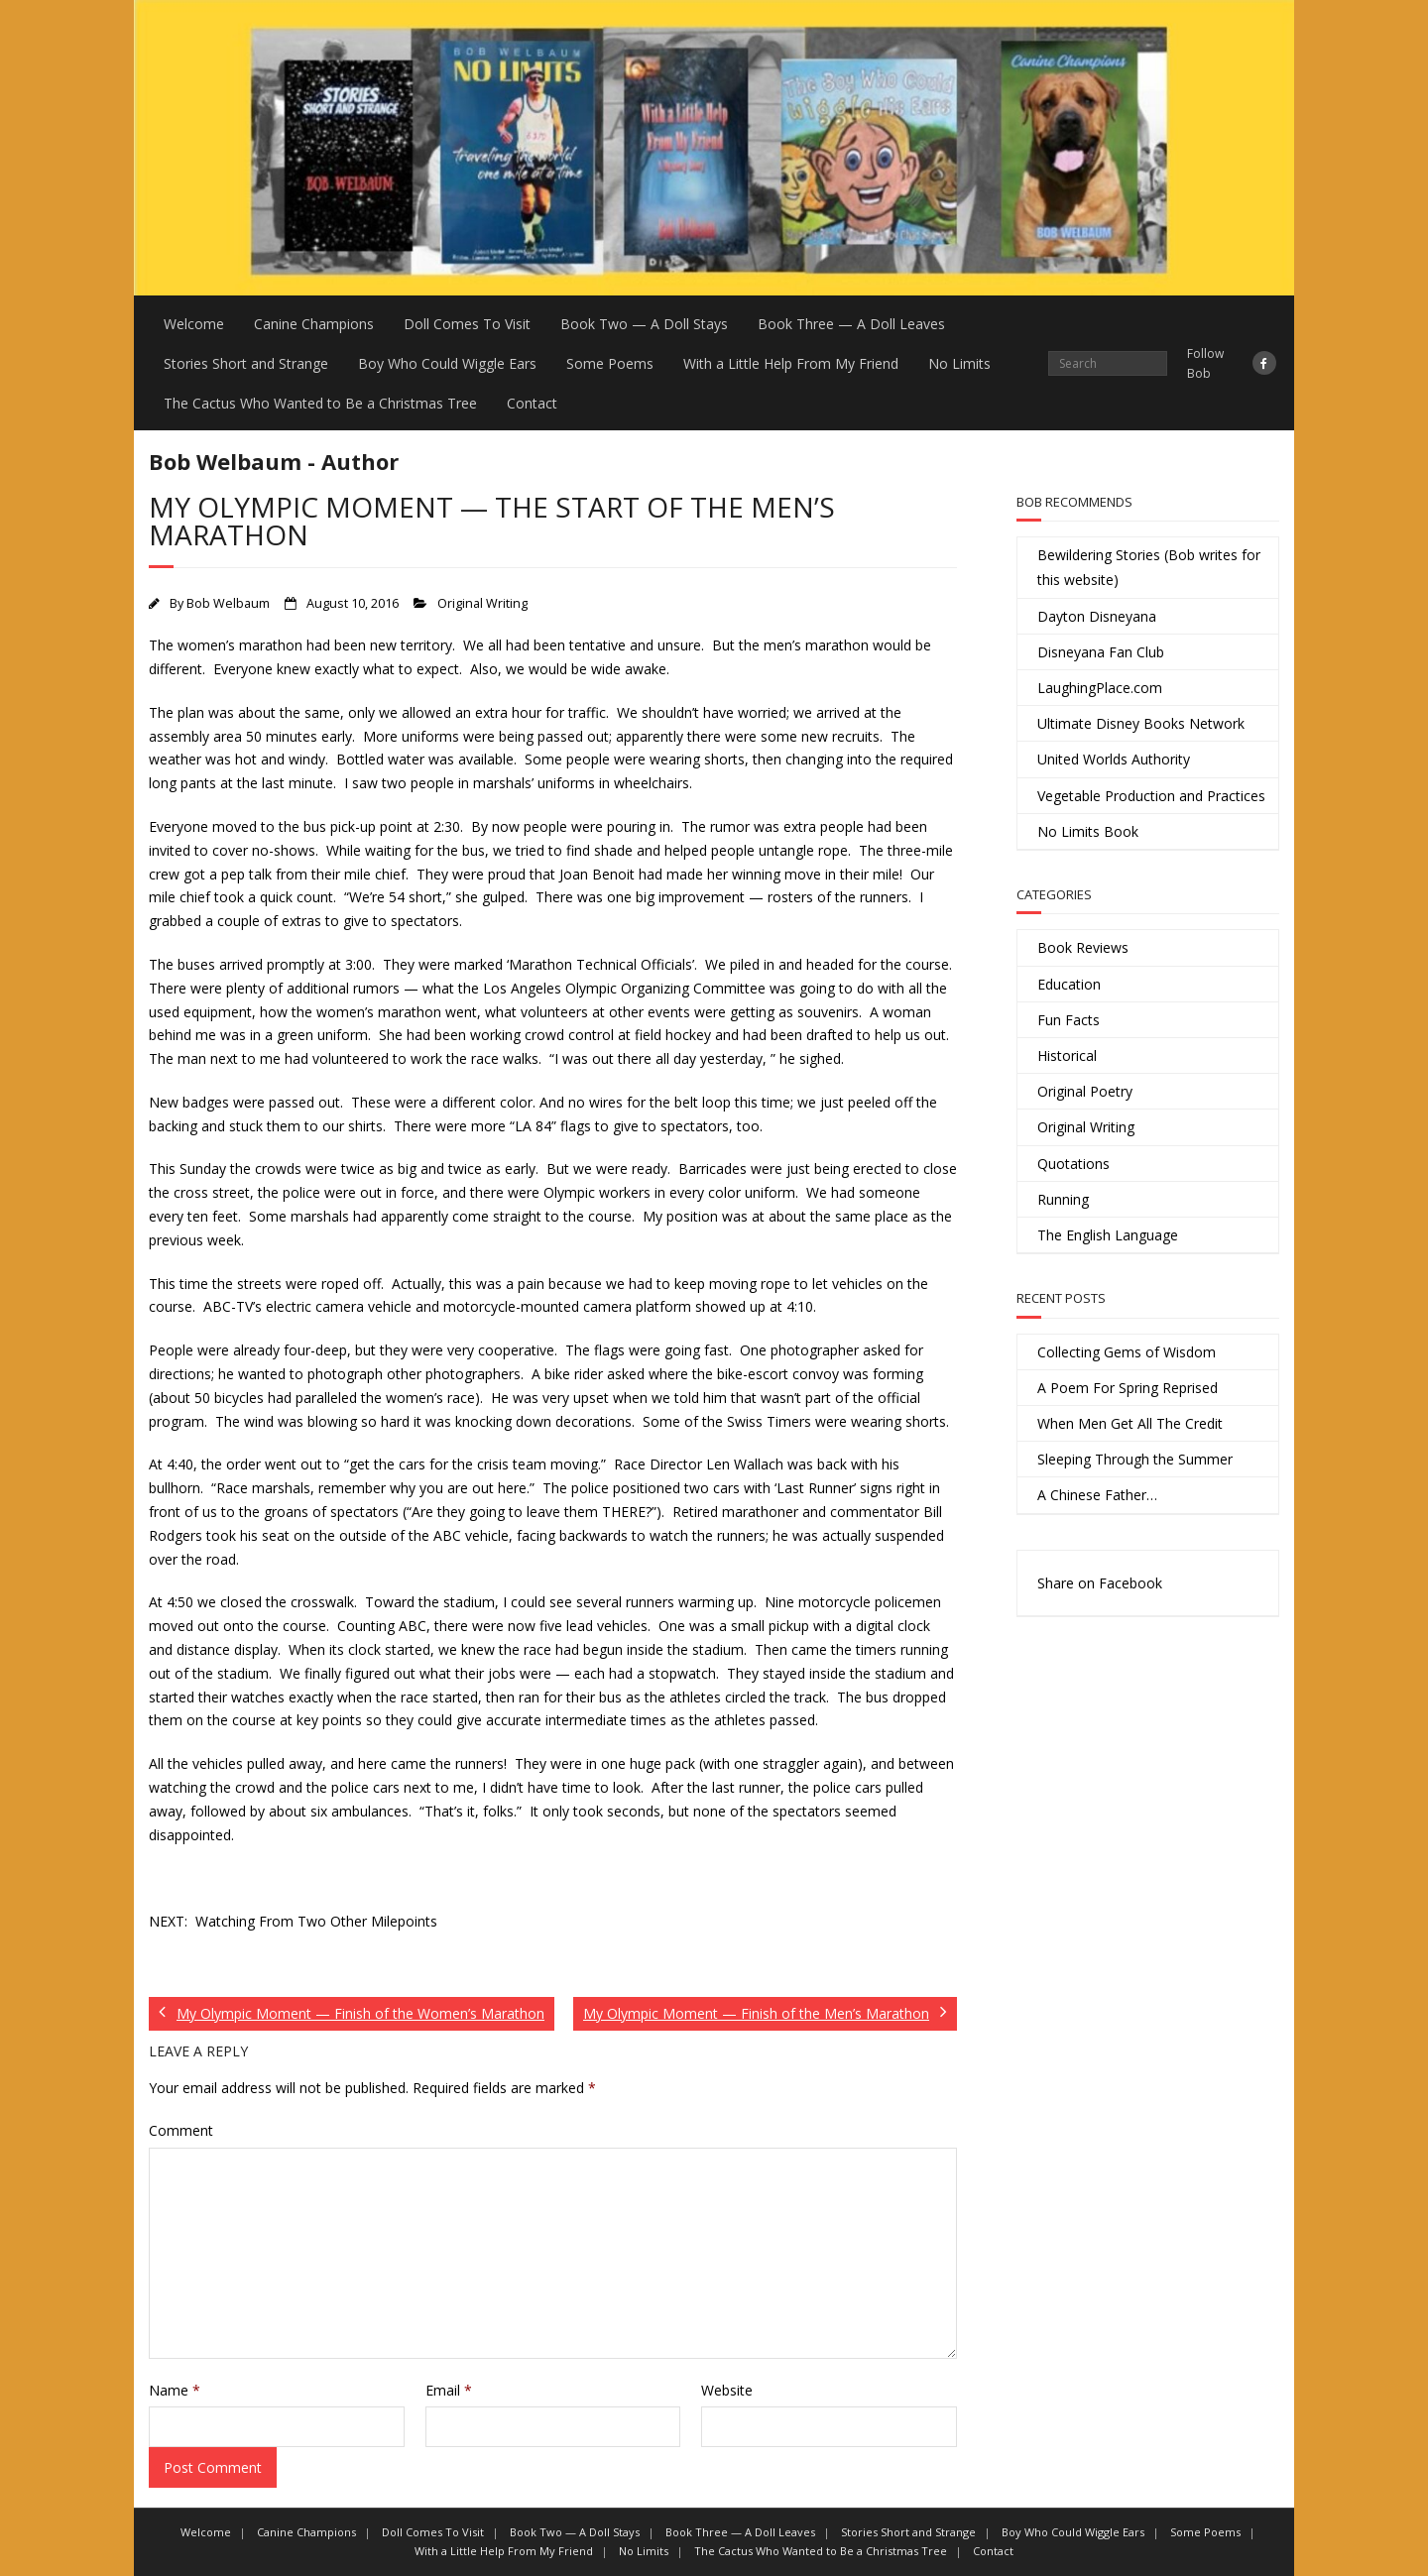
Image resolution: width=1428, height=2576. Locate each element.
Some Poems (610, 363)
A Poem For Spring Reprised (1127, 1387)
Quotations (1073, 1163)
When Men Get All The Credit (1130, 1423)
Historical (1067, 1055)
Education (1069, 984)
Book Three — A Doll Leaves (851, 323)
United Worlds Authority (1113, 759)
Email (448, 2390)
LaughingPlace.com (1099, 687)
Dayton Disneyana (1096, 616)
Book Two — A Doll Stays (644, 323)
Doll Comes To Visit (467, 323)
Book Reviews (1083, 947)
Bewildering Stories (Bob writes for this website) (1148, 567)
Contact (532, 403)
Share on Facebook (1099, 1583)
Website (727, 2390)
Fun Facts (1068, 1019)
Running (1063, 1199)
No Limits (959, 363)
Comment (181, 2130)
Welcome (194, 323)
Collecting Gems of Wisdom (1126, 1352)
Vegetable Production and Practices (1151, 795)
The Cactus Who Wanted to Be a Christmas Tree (320, 403)
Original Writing (482, 603)
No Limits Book (1087, 831)
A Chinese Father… (1097, 1494)
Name (174, 2390)
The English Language (1107, 1235)
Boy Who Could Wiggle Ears (447, 363)
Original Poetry (1084, 1091)
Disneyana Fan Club (1100, 652)
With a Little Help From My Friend (790, 363)
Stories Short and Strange (246, 363)
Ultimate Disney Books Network (1141, 723)
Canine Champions (314, 323)
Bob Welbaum (228, 603)
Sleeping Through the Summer (1135, 1459)
